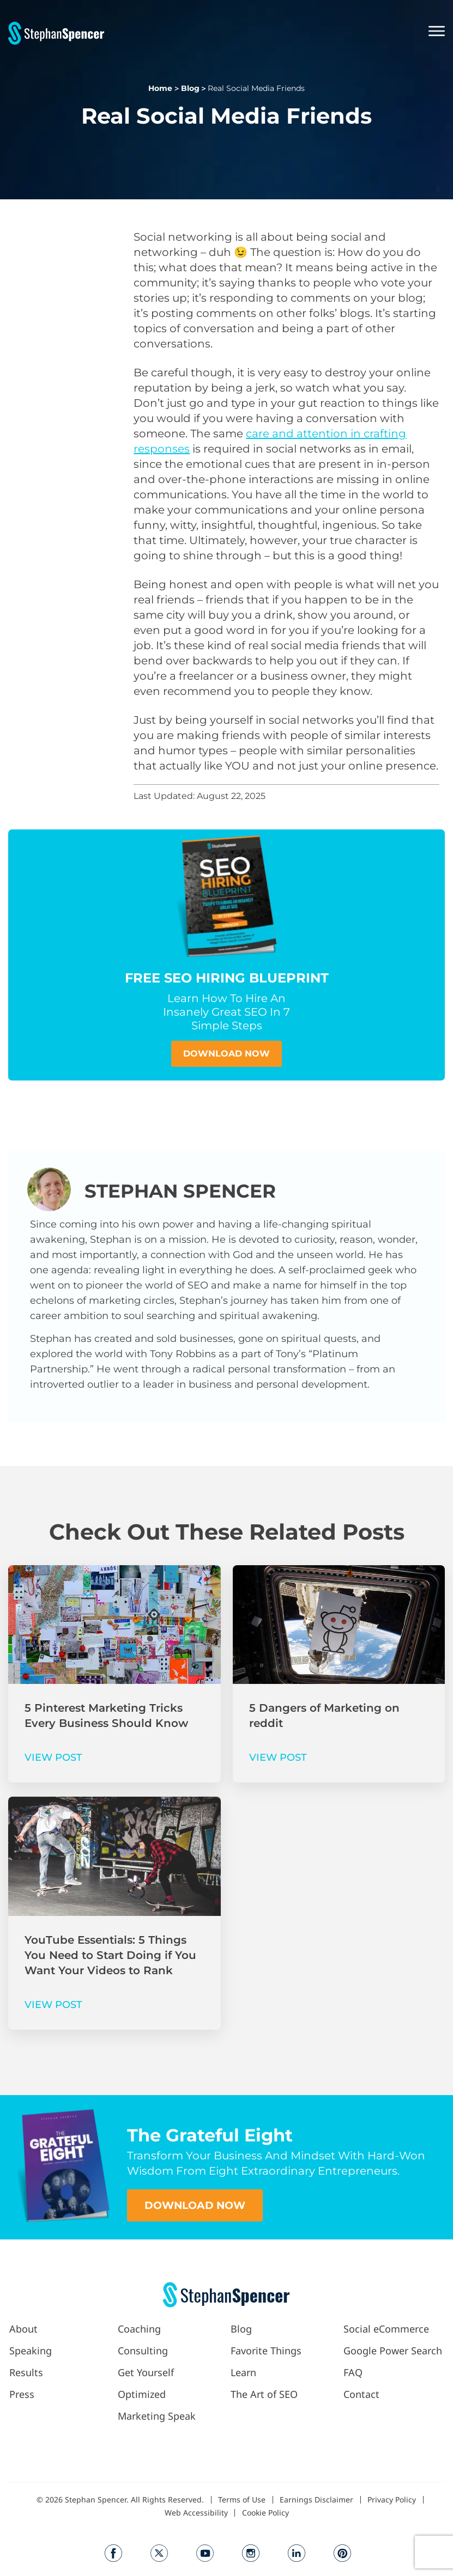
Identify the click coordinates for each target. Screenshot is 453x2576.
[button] (274, 32)
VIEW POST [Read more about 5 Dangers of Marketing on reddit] (278, 1757)
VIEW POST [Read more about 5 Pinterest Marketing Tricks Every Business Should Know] (53, 1757)
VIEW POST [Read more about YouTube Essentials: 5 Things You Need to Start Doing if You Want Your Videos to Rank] (53, 2005)
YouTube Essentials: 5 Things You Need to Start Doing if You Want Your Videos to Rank (110, 1955)
